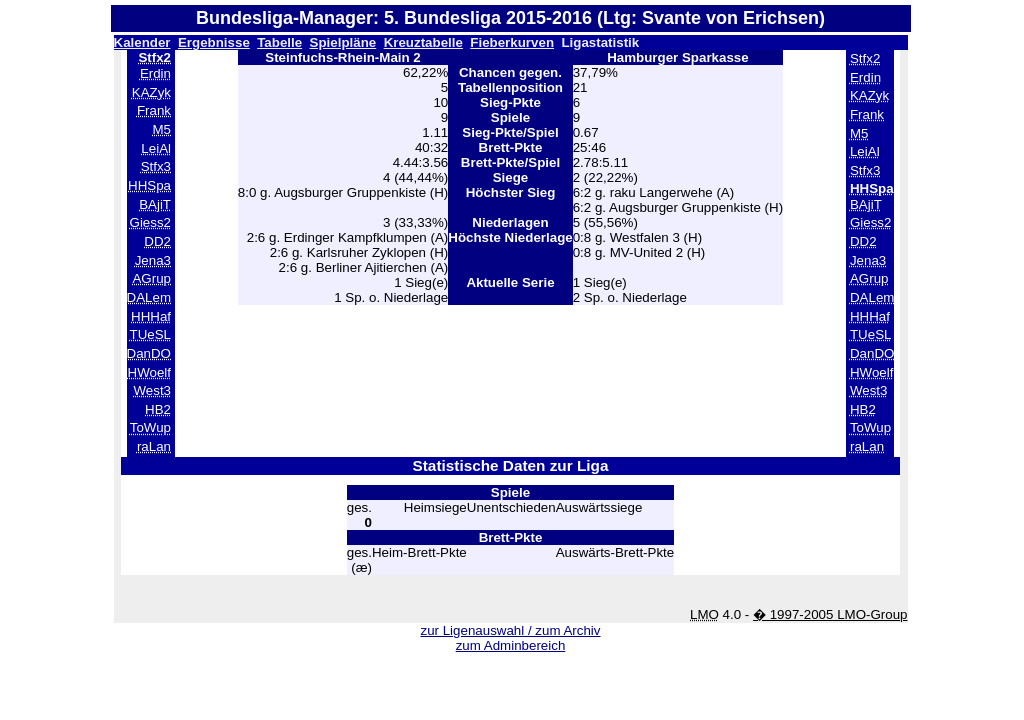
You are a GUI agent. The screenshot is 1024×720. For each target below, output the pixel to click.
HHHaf (151, 316)
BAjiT (155, 204)
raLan (154, 446)
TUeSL (150, 334)
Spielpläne (343, 42)
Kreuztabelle (423, 42)
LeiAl (156, 148)
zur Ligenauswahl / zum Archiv (510, 630)
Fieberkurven (512, 42)
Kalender (142, 42)
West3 (152, 390)
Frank (154, 110)
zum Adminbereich (511, 645)
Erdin (155, 73)
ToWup (150, 427)
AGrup (151, 278)
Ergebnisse (214, 42)
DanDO (149, 353)
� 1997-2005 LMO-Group (830, 614)
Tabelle (279, 42)
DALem (149, 297)
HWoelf (149, 372)
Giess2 (150, 222)
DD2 (157, 241)
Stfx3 (156, 166)
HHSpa (149, 185)
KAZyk (151, 92)
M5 (161, 129)
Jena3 (153, 260)
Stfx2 (865, 58)
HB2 (158, 409)
